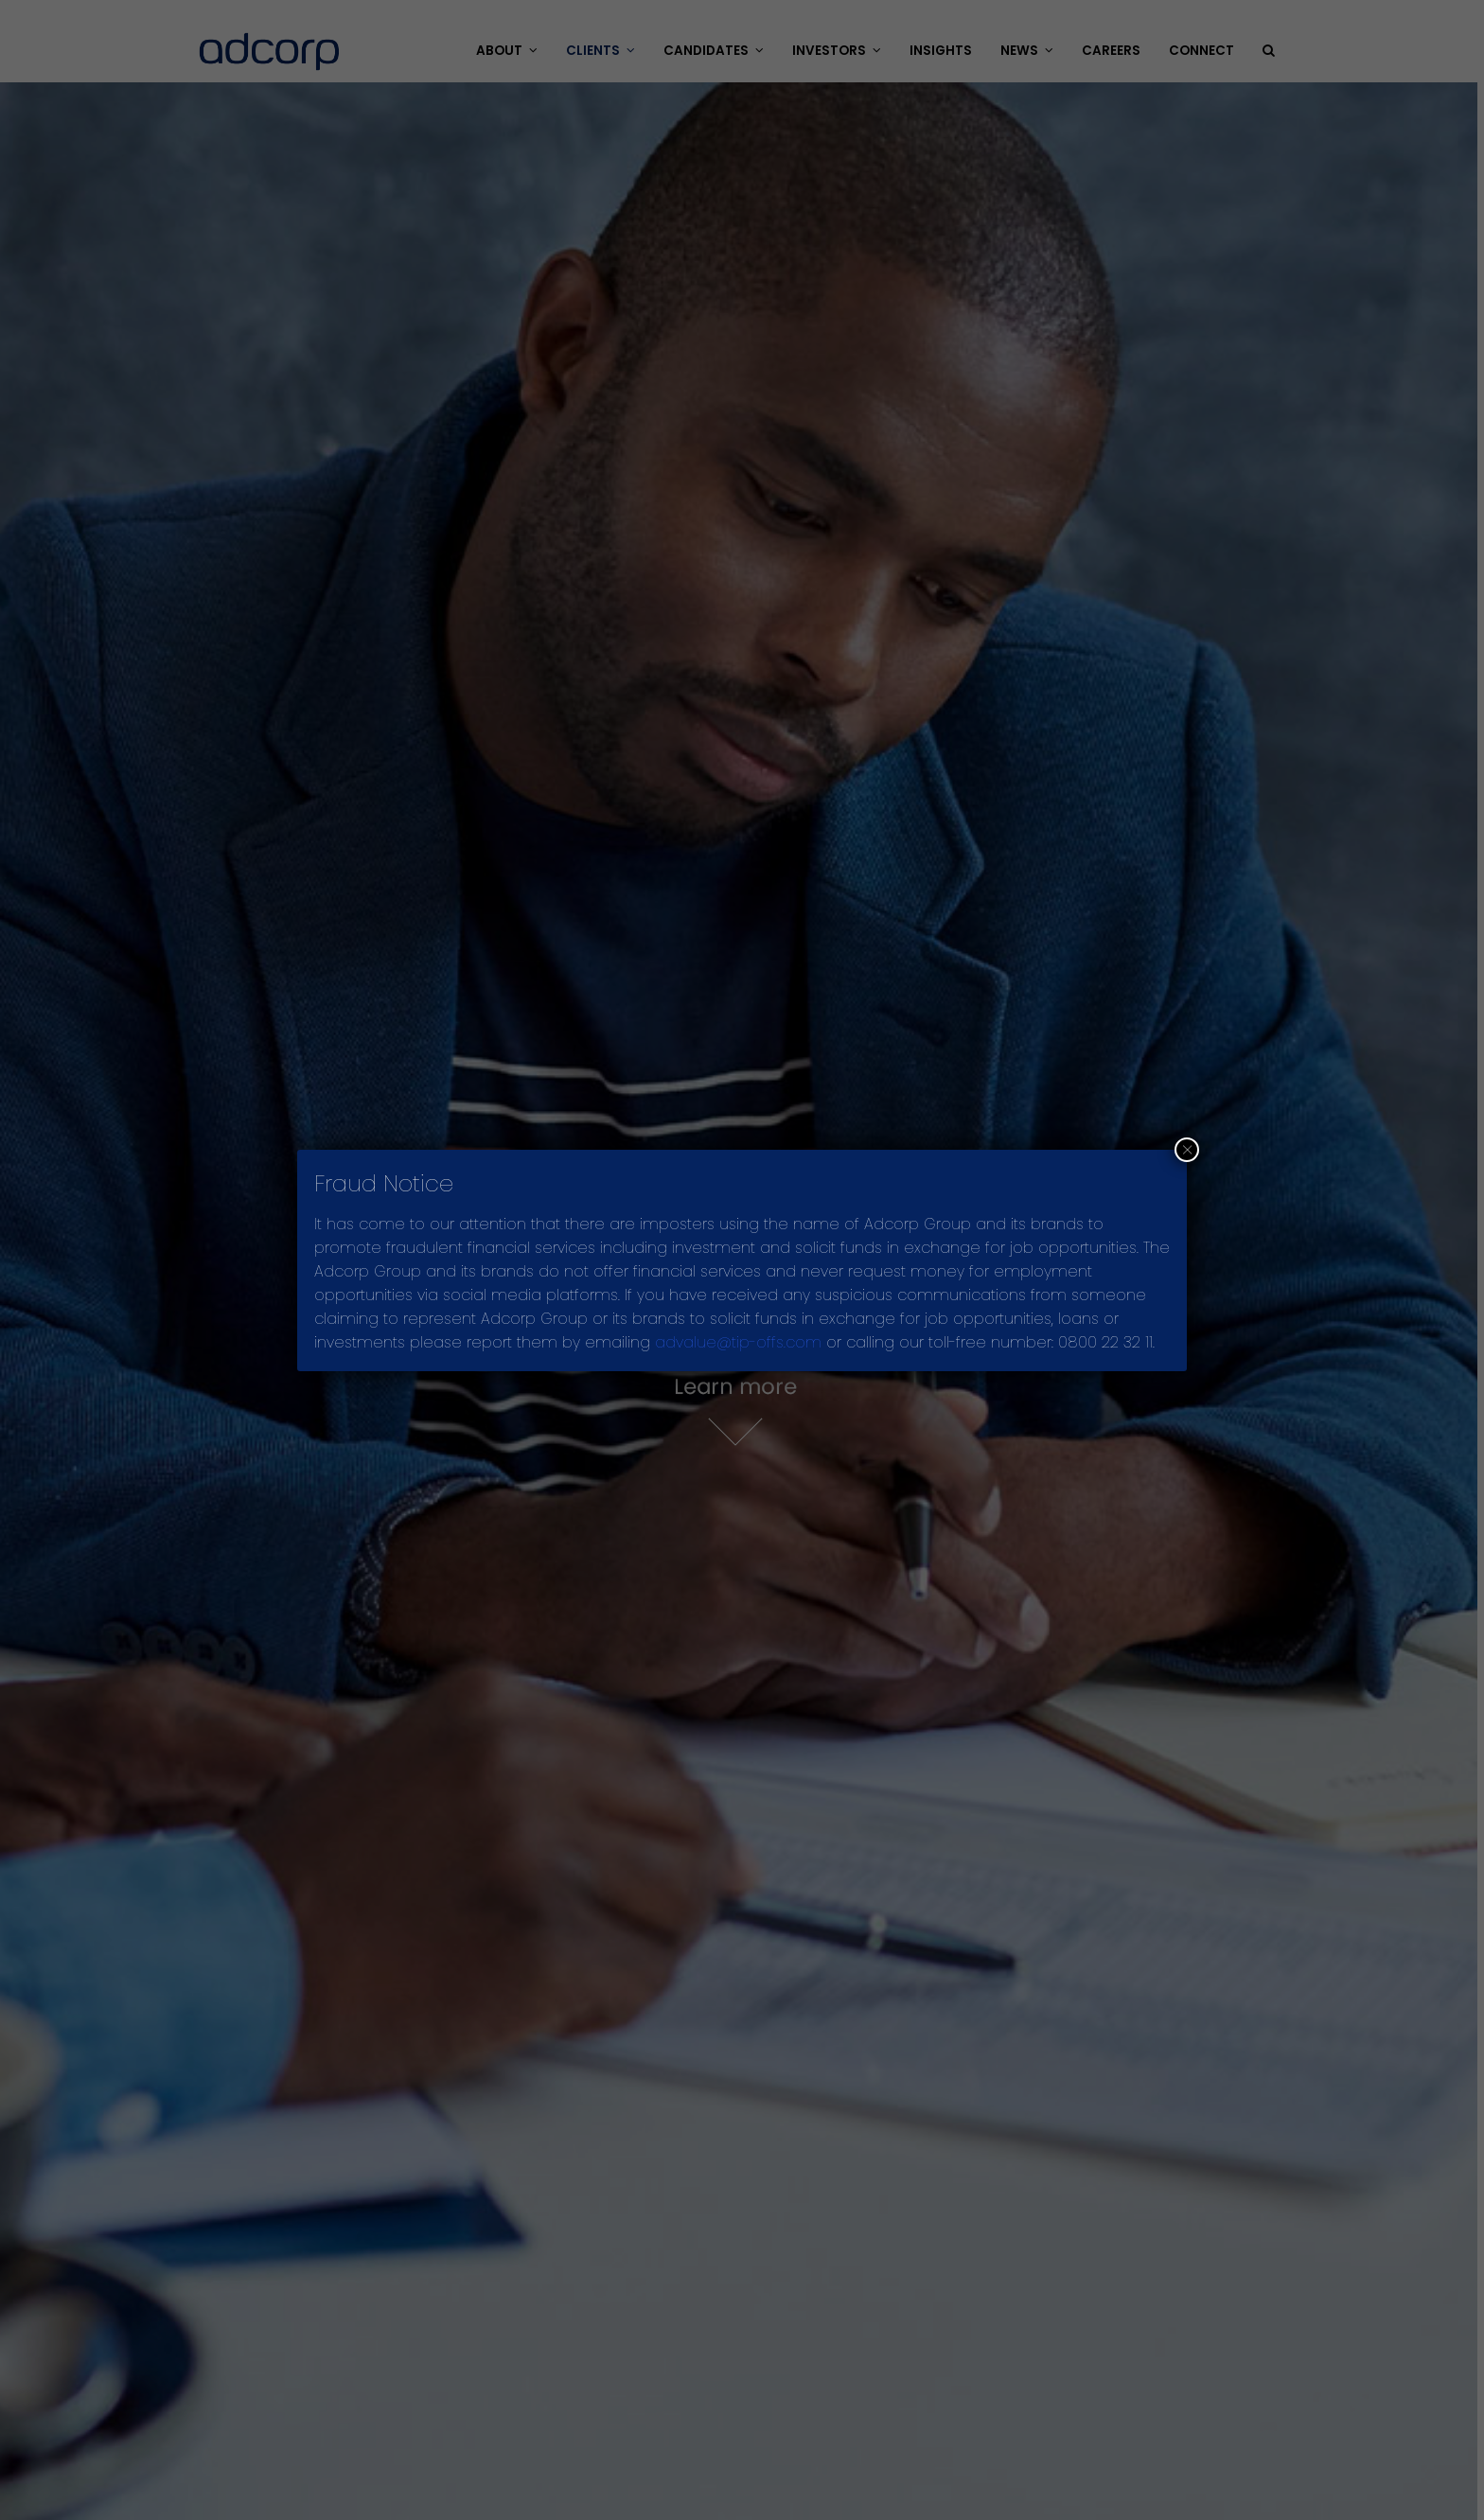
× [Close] (1187, 1149)
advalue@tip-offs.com (738, 1342)
